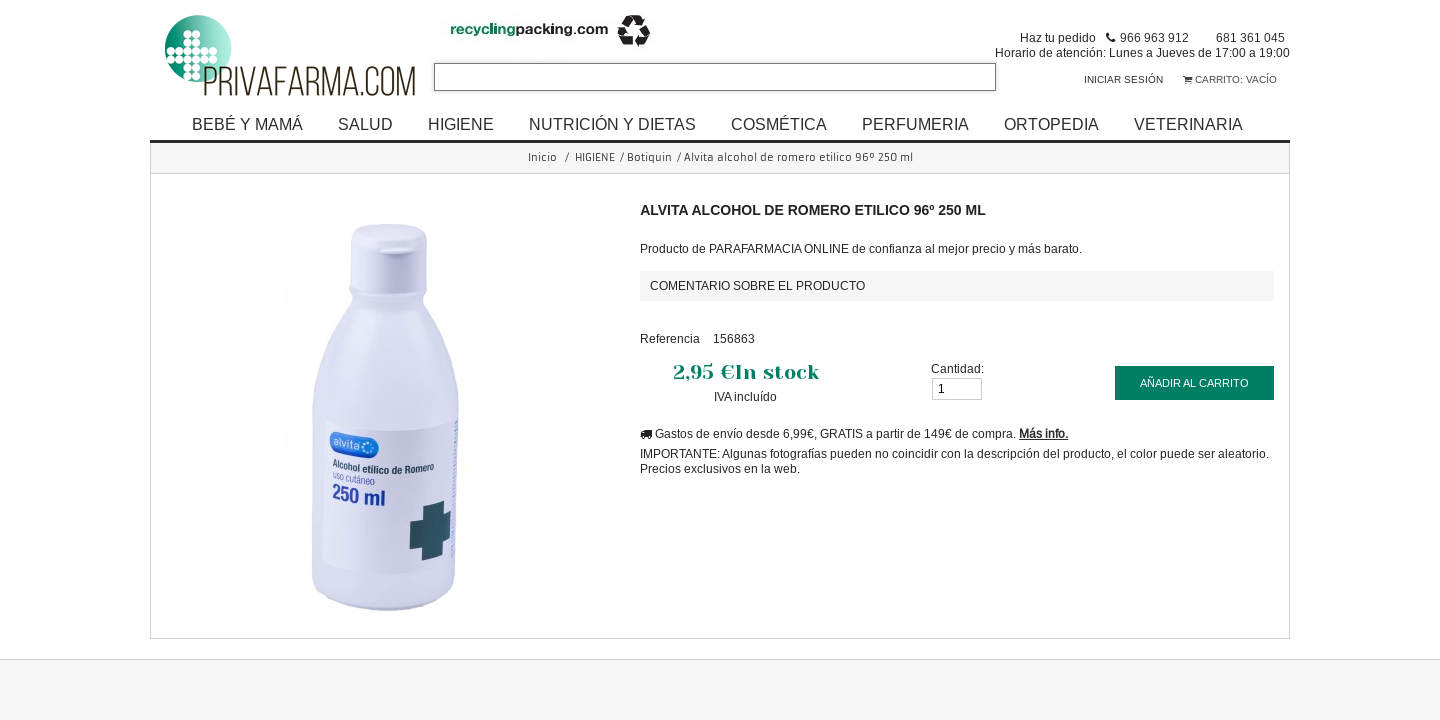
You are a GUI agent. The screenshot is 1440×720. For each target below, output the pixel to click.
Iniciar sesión (1123, 79)
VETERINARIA (1188, 124)
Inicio (542, 157)
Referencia (670, 338)
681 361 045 (1250, 37)
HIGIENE (461, 124)
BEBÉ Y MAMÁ (247, 124)
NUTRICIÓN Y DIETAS (612, 124)
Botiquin (649, 157)
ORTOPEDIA (1051, 124)
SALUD (365, 124)
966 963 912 (1154, 37)
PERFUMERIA (915, 124)
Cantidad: (957, 368)
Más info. (1043, 433)
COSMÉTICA (779, 124)
